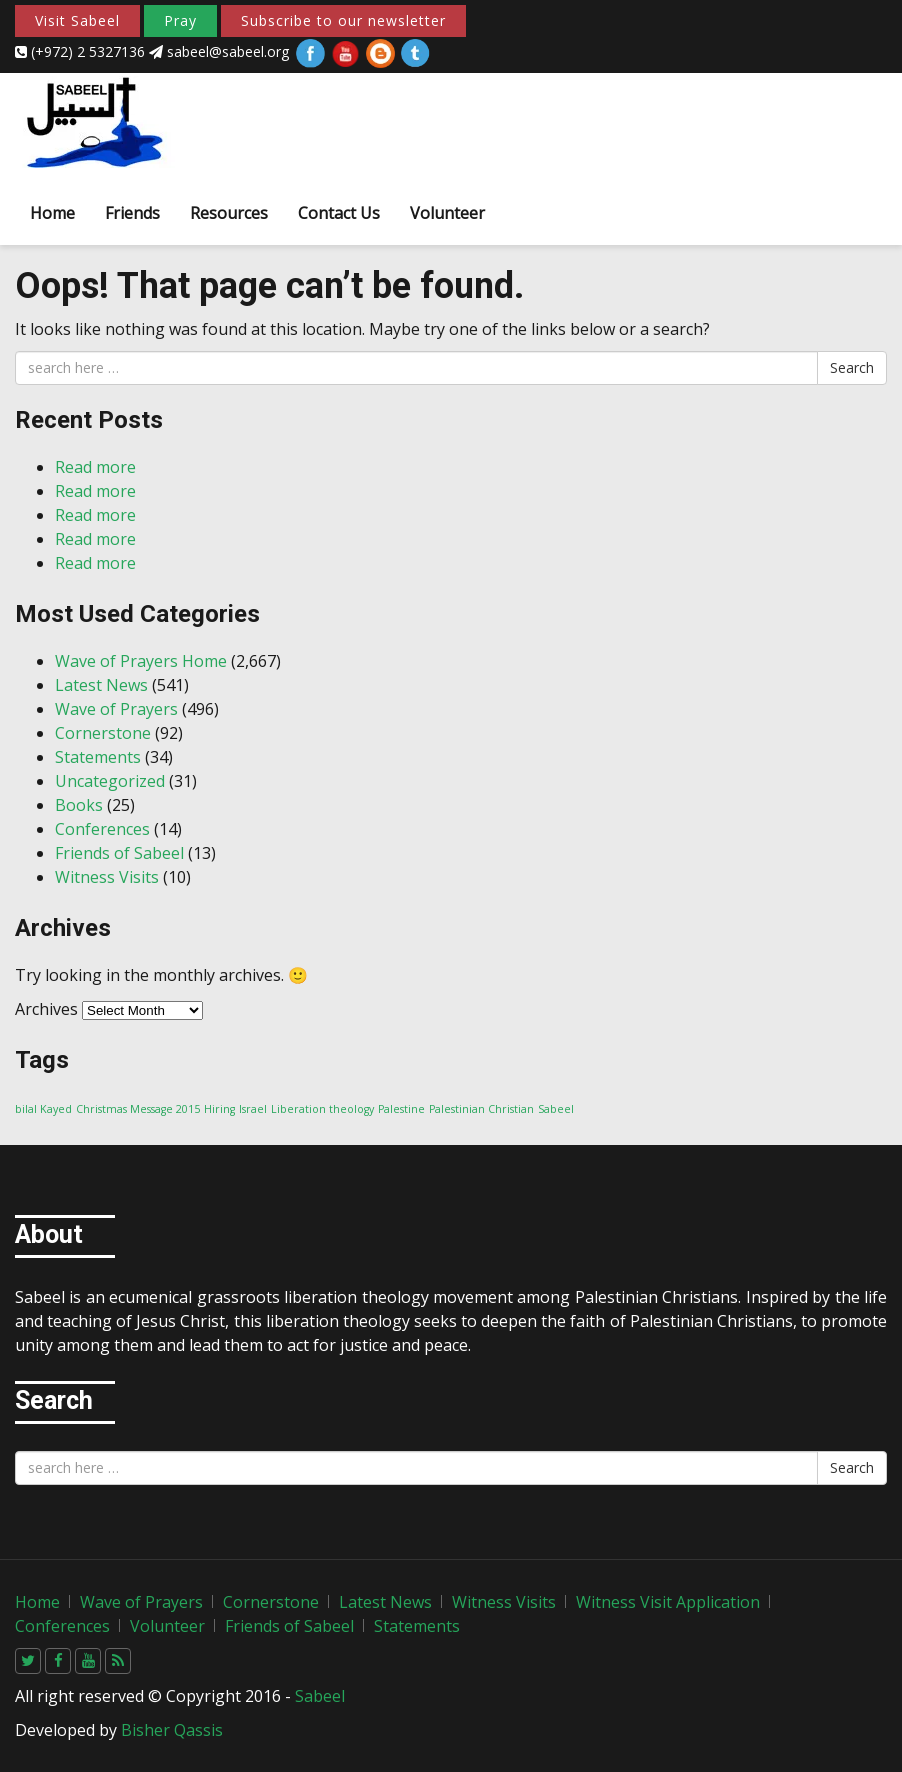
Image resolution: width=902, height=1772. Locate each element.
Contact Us (339, 213)
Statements (98, 757)
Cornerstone (103, 733)
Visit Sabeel (77, 20)
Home (52, 213)
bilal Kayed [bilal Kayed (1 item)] (43, 1109)
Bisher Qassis (172, 1730)
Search (852, 367)
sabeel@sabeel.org (221, 51)
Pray (180, 20)
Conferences (102, 829)
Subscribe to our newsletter (343, 20)
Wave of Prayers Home (141, 661)
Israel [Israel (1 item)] (253, 1109)
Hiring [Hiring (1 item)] (219, 1109)
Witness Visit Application (668, 1602)
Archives (46, 1009)
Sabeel (320, 1696)
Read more (95, 467)
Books (79, 805)
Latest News (101, 685)
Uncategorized (110, 781)
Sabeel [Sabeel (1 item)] (556, 1109)
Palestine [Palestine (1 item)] (401, 1109)
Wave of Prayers (116, 709)
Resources (229, 213)
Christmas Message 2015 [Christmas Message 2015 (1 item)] (138, 1109)
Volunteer (447, 213)
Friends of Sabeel (119, 853)
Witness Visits (107, 877)
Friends (132, 213)
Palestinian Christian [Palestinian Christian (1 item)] (481, 1109)
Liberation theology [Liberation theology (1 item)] (322, 1109)
